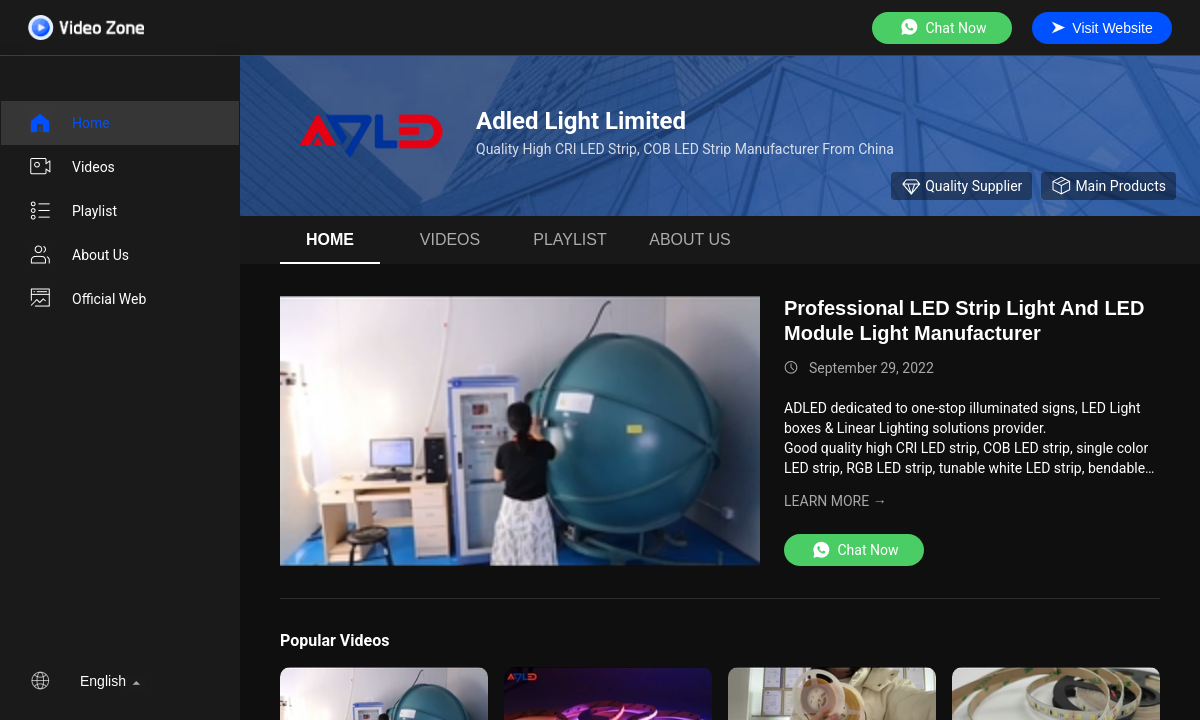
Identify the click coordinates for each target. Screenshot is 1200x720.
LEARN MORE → (835, 501)
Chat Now (942, 27)
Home (69, 123)
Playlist (72, 211)
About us (78, 255)
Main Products (1108, 186)
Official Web (87, 299)
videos (71, 167)
